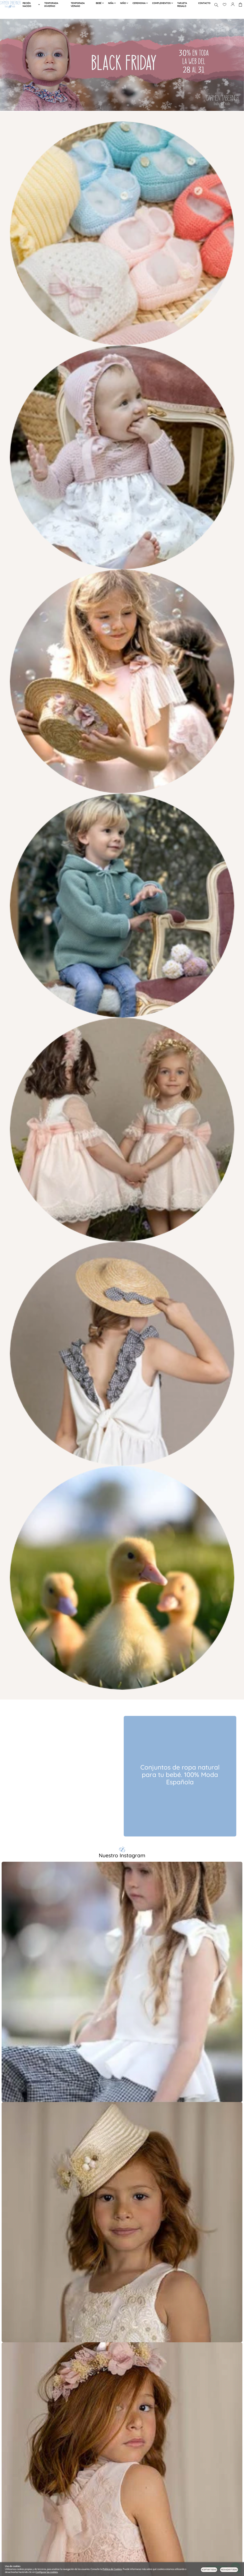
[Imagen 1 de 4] (122, 65)
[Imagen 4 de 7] (122, 905)
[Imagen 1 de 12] (122, 1982)
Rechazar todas (229, 2569)
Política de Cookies (112, 2569)
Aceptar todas (209, 2569)
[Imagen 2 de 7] (122, 457)
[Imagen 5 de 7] (122, 1130)
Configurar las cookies (46, 2572)
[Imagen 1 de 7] (122, 233)
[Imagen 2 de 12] (122, 2222)
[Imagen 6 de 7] (122, 1354)
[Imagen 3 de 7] (122, 681)
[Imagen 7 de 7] (122, 1578)
